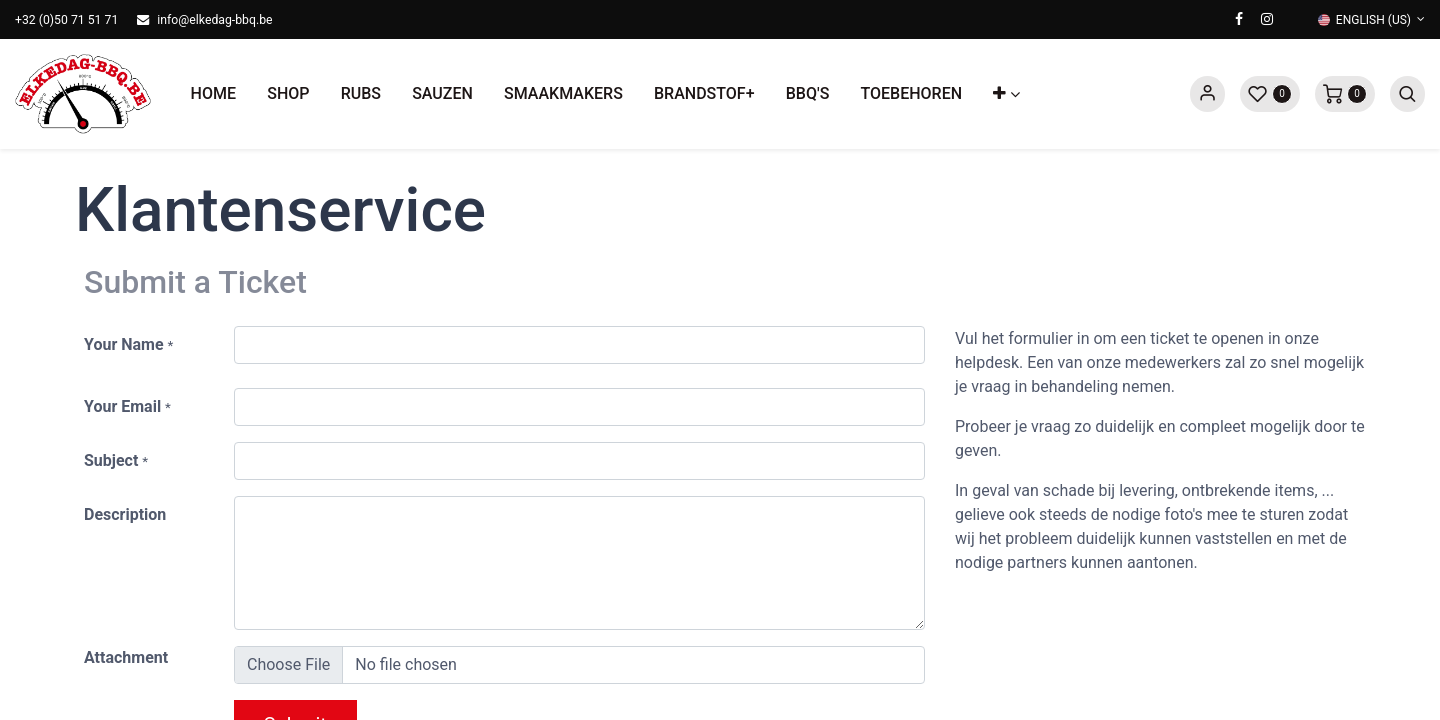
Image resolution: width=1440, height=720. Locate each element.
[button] (1007, 94)
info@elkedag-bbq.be (214, 20)
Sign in (1207, 94)
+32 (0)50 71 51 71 (66, 20)
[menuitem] (213, 94)
